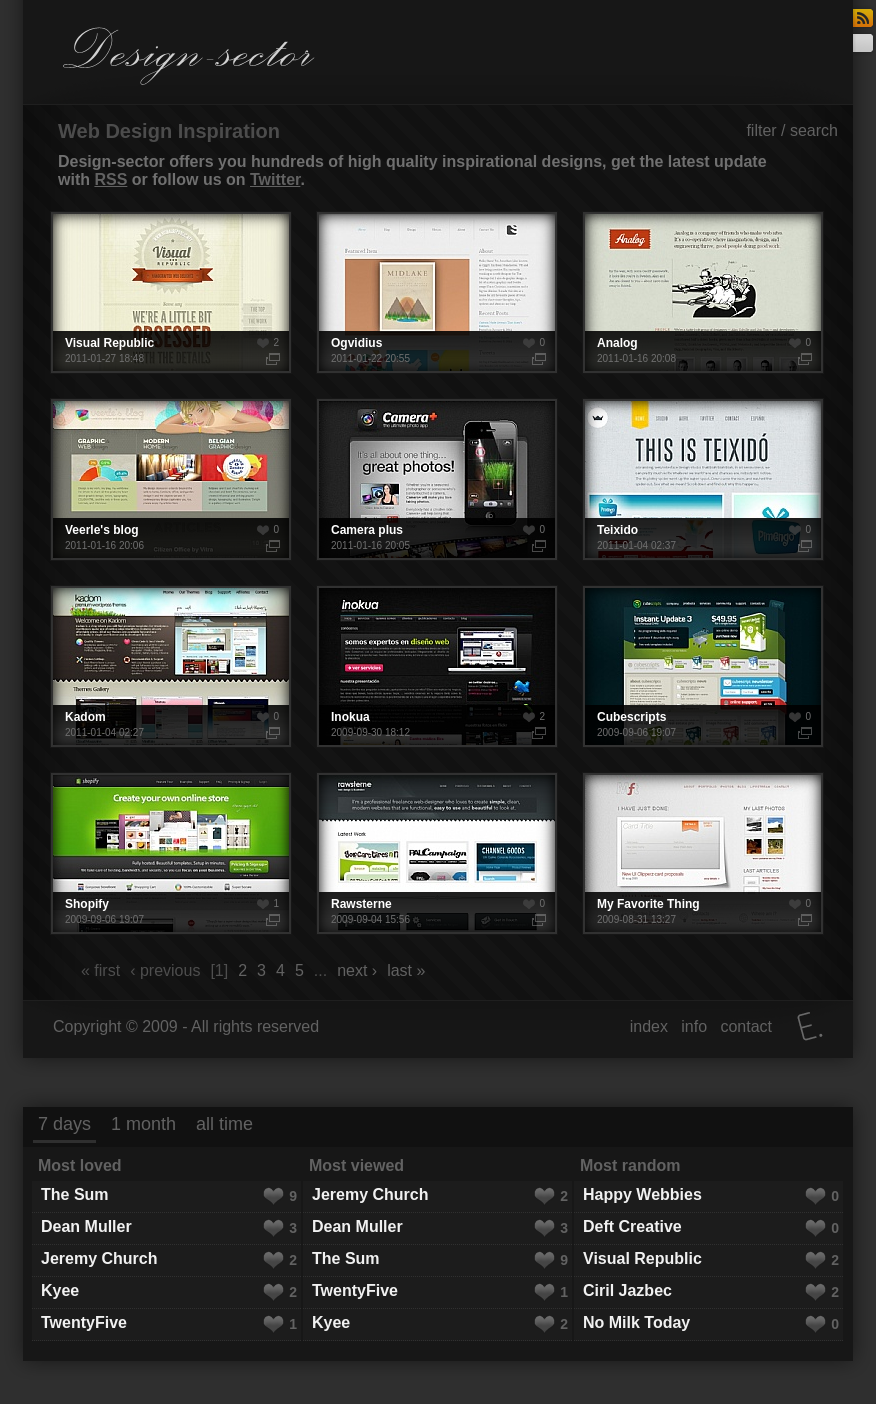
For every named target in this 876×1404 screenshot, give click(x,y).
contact (746, 1026)
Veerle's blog (171, 479)
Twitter (275, 179)
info (694, 1026)
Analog (703, 292)
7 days (64, 1124)
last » (406, 970)
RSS (110, 179)
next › (357, 970)
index (649, 1026)
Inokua (437, 666)
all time (224, 1124)
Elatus (810, 1026)
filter (761, 130)
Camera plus (437, 479)
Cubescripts (703, 666)
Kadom (171, 666)
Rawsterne (437, 853)
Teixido (703, 479)
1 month (143, 1124)
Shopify (171, 853)
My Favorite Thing (703, 853)
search (814, 130)
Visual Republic (171, 292)
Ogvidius (437, 292)
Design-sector (189, 56)
